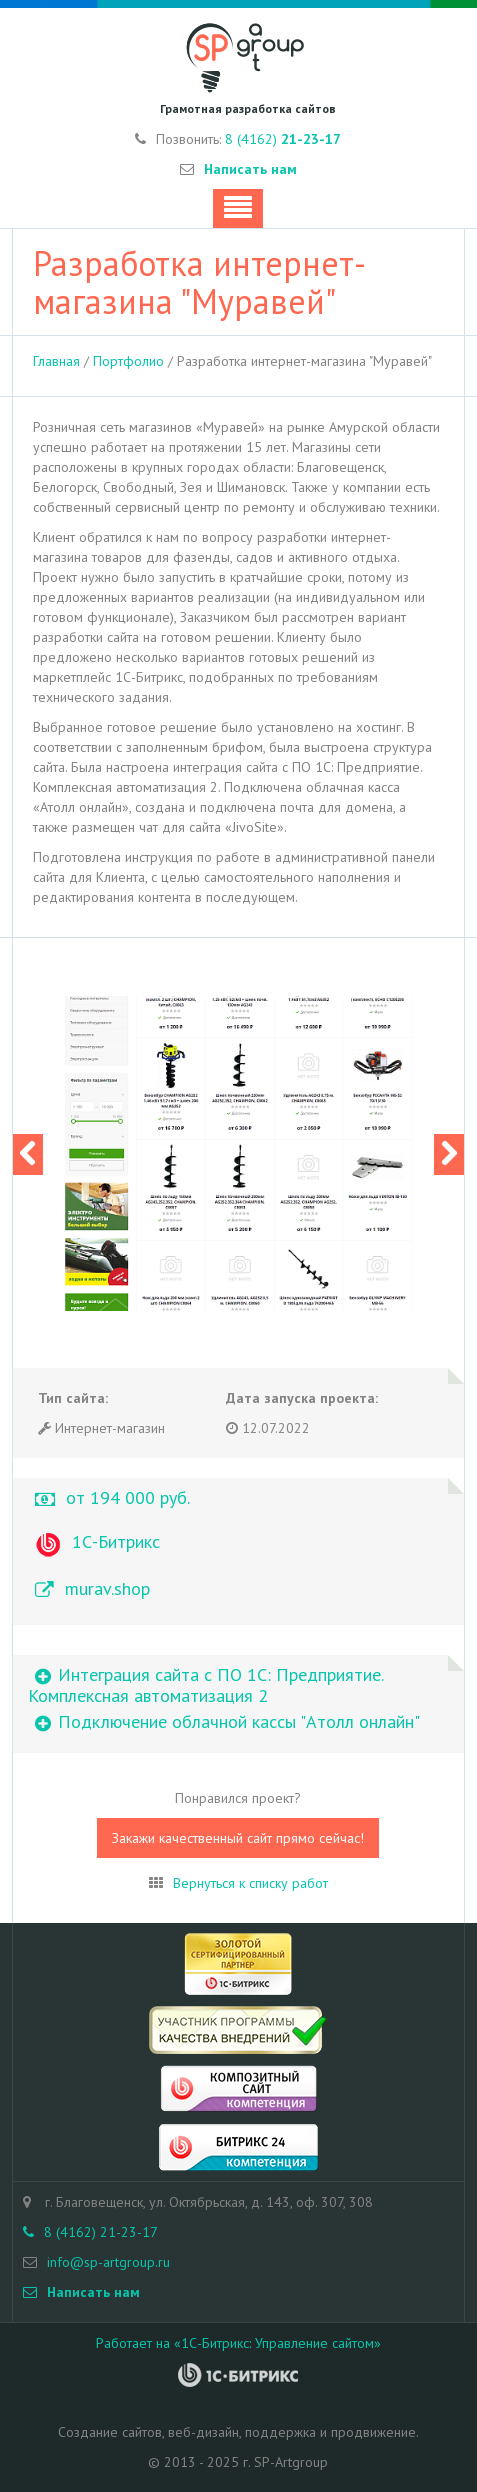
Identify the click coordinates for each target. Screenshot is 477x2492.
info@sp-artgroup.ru (108, 2262)
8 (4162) (283, 139)
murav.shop (107, 1588)
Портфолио (128, 361)
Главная (56, 361)
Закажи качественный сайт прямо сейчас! (238, 1838)
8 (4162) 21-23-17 (90, 2232)
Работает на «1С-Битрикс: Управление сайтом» (238, 2343)
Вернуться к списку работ (250, 1883)
